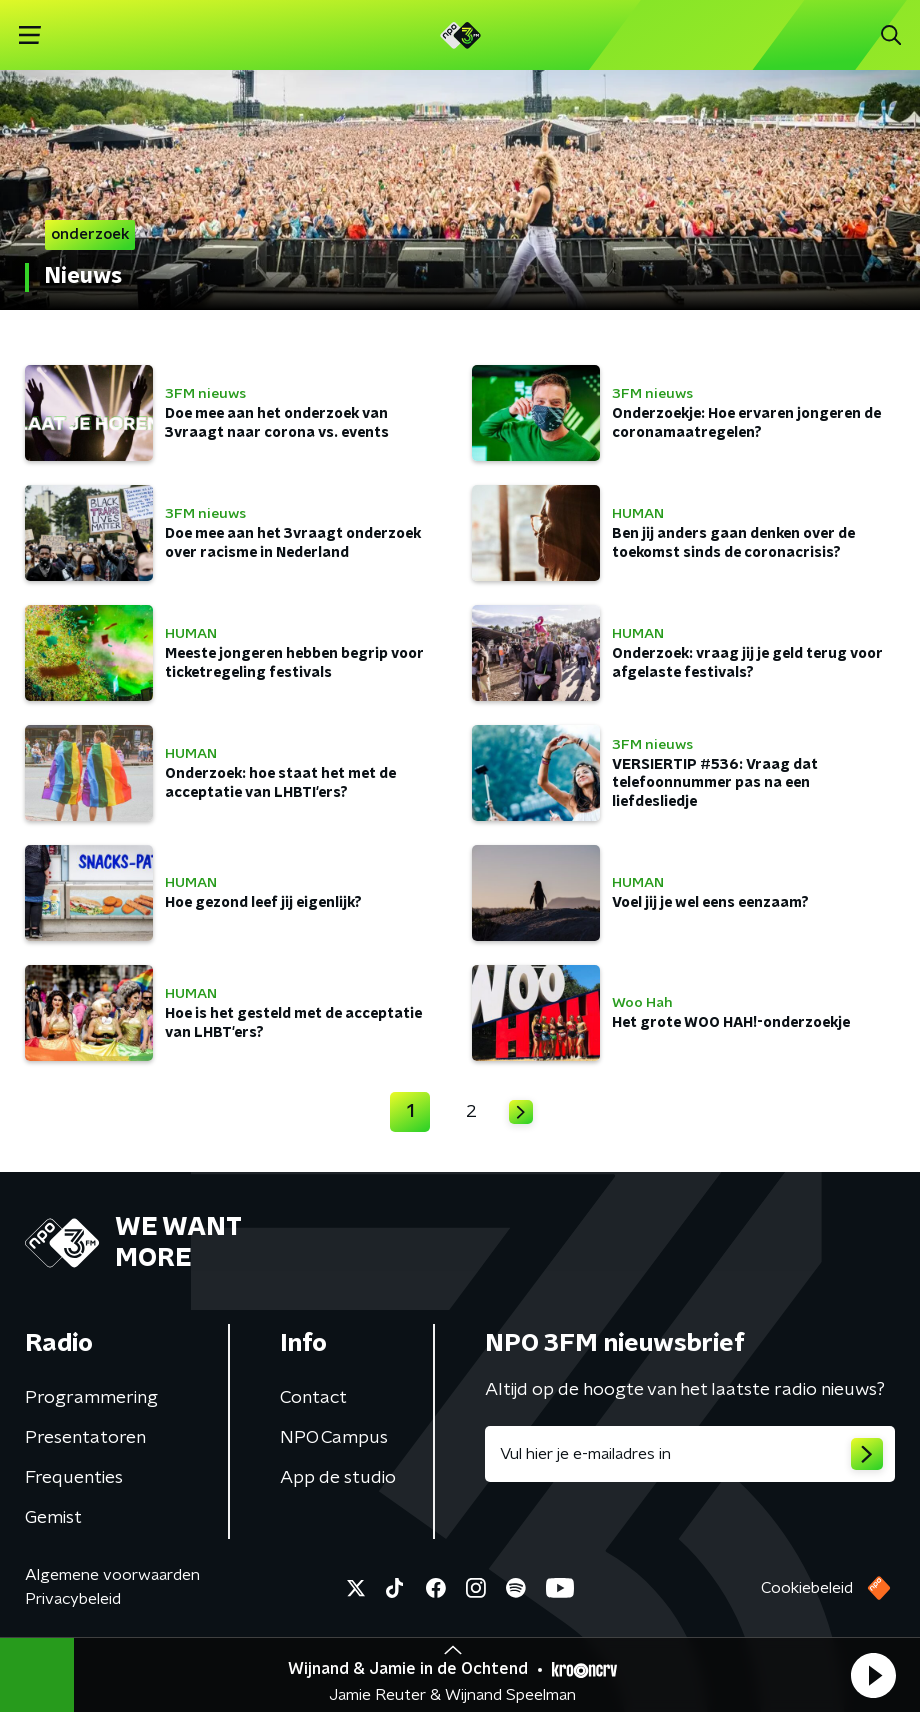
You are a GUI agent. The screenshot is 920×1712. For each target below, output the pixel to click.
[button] (873, 1675)
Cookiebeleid (807, 1588)
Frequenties (74, 1478)
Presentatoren (85, 1438)
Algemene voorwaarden (112, 1575)
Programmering (91, 1398)
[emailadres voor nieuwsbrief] (690, 1454)
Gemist (53, 1518)
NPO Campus (334, 1438)
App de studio (338, 1478)
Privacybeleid (73, 1599)
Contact (313, 1398)
